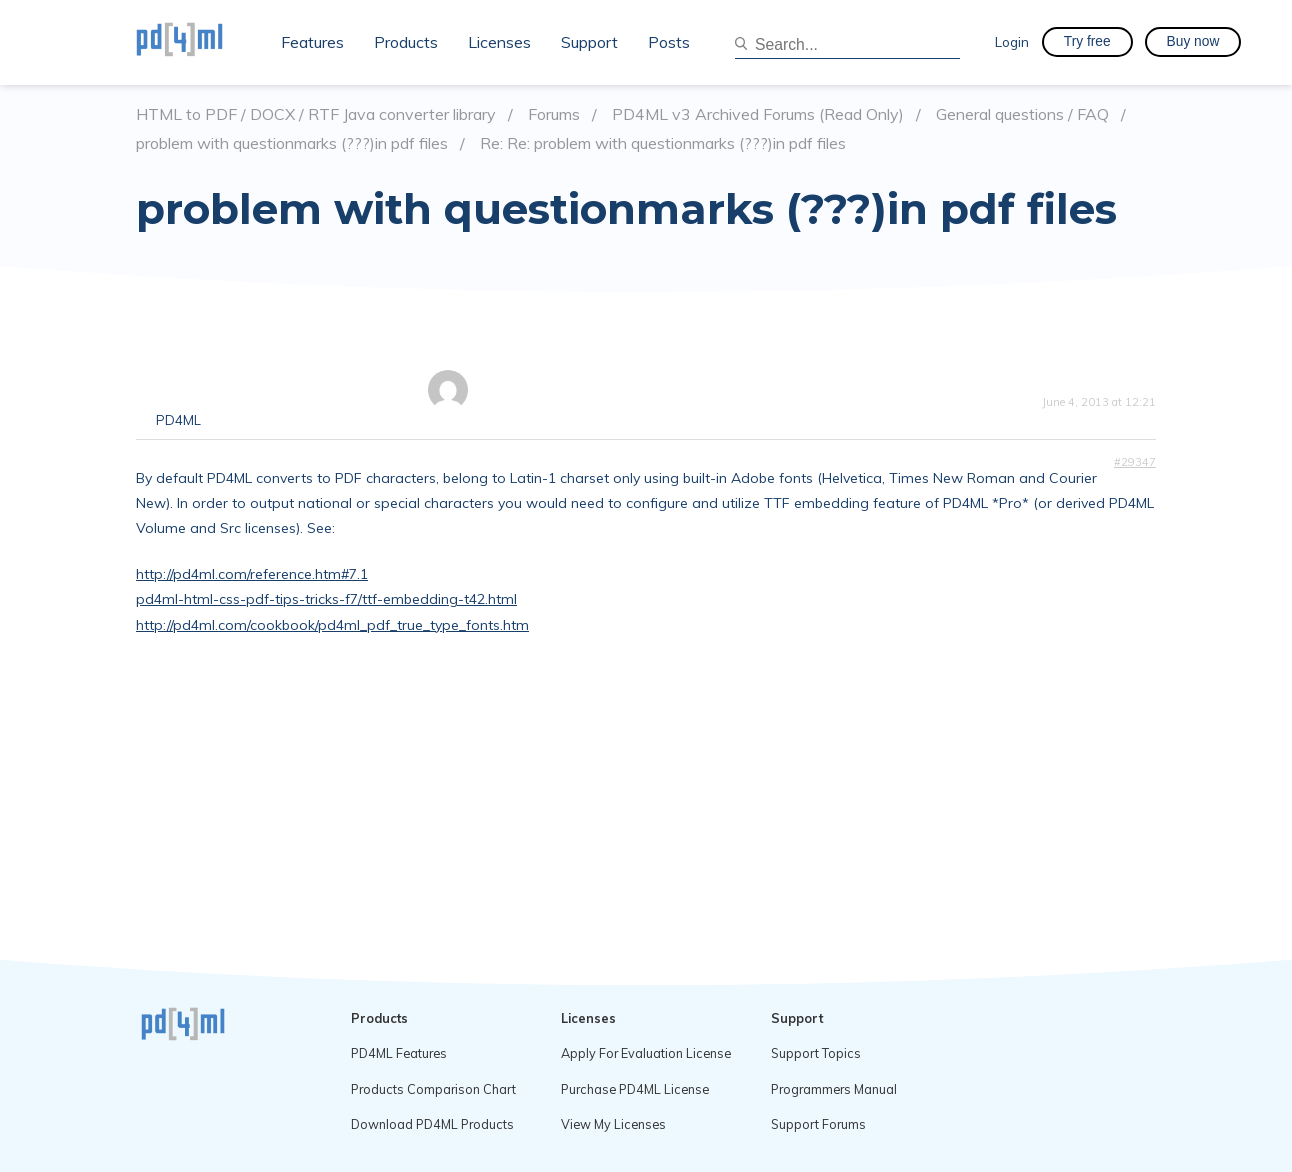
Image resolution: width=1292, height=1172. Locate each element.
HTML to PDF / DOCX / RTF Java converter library (316, 114)
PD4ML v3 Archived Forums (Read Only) (758, 114)
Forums (554, 114)
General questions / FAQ (1022, 114)
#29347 (1135, 462)
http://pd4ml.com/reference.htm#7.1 (252, 574)
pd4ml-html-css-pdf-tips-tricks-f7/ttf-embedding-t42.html (326, 599)
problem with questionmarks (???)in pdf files (292, 143)
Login (1012, 41)
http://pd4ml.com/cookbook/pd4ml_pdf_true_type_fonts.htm (332, 625)
